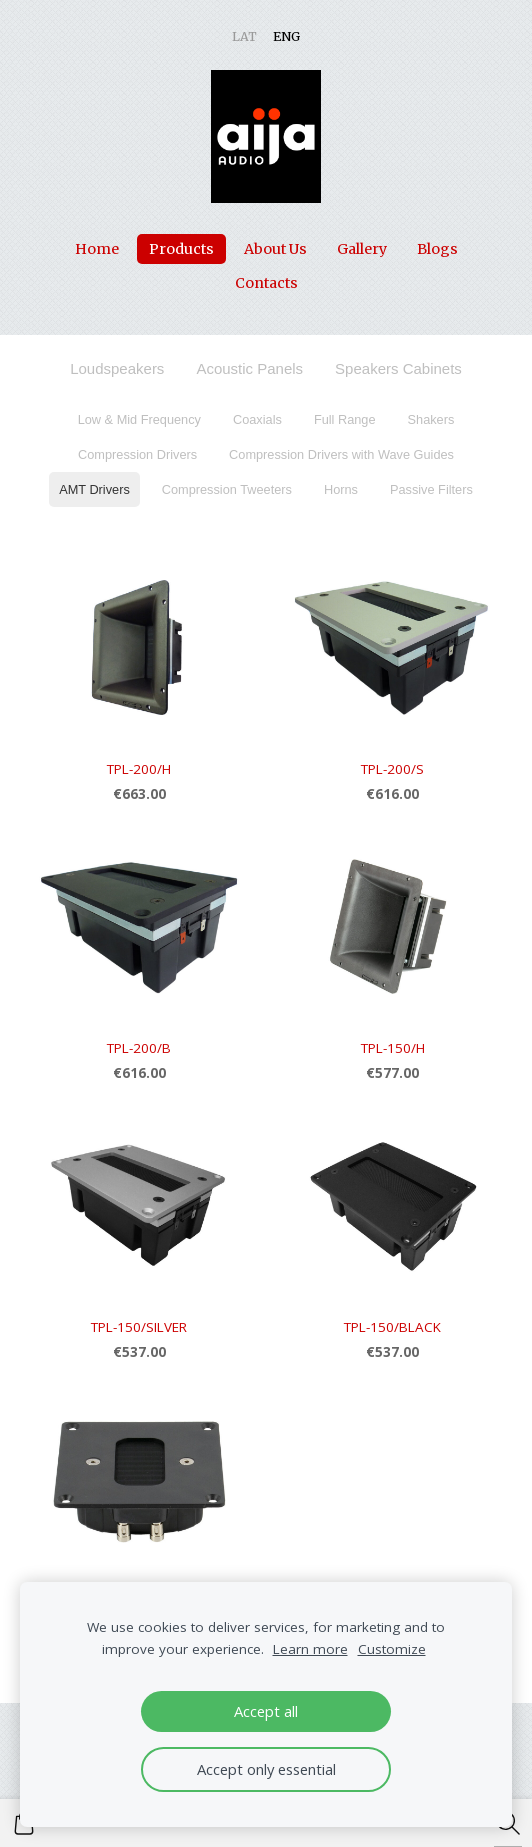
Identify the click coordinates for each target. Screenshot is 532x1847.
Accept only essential (266, 1769)
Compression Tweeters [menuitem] (227, 489)
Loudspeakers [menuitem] (117, 368)
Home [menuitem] (97, 249)
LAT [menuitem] (244, 36)
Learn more (310, 1649)
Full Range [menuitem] (345, 419)
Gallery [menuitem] (362, 249)
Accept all (266, 1711)
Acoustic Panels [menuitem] (249, 368)
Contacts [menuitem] (266, 283)
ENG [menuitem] (286, 36)
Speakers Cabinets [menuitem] (398, 368)
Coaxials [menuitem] (257, 419)
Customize (392, 1649)
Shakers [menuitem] (431, 419)
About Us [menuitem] (275, 249)
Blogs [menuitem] (437, 249)
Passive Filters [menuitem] (431, 489)
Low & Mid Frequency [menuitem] (139, 419)
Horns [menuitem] (341, 489)
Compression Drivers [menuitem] (137, 454)
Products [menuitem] (181, 249)
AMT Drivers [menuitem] (94, 489)
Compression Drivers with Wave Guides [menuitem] (341, 454)
